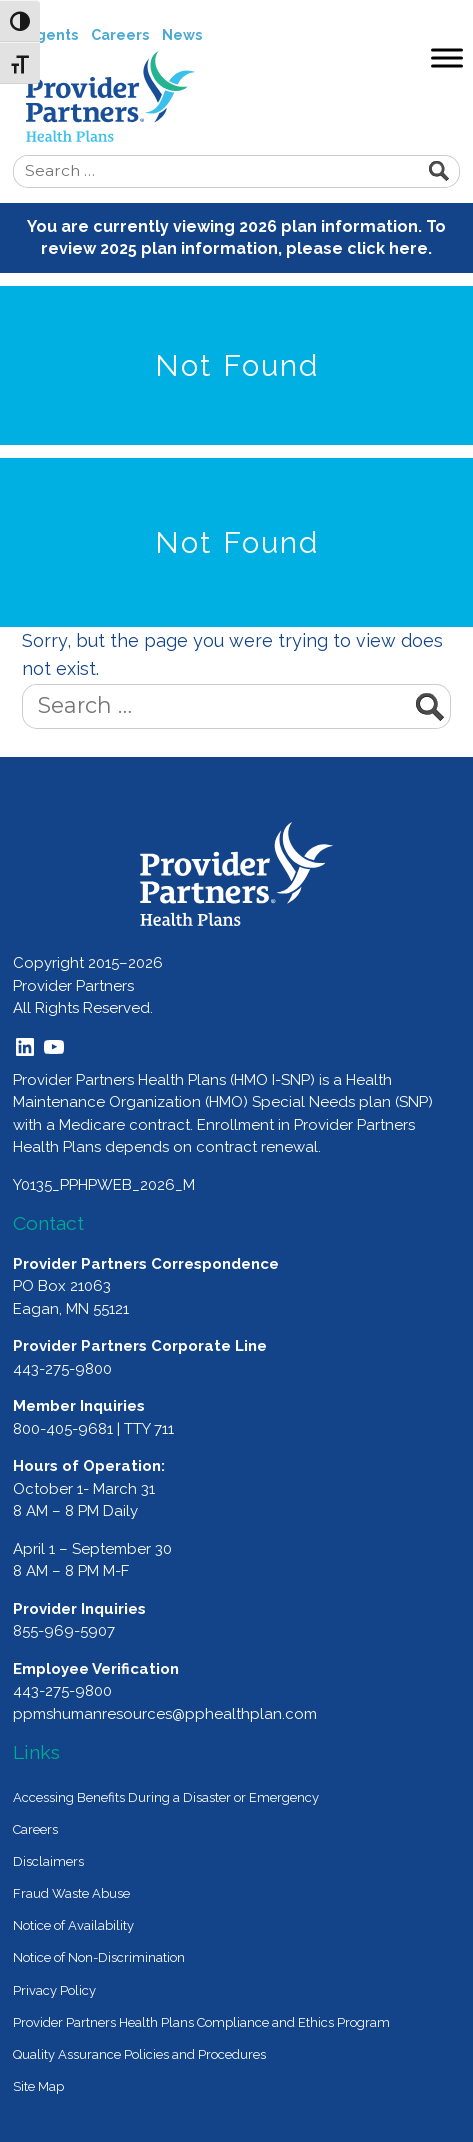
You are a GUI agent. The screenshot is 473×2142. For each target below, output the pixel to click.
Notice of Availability (73, 1925)
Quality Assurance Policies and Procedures (139, 2054)
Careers (120, 35)
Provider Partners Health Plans (249, 96)
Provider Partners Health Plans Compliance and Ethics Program (201, 2022)
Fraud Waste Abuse (71, 1893)
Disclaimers (48, 1861)
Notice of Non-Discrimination (99, 1957)
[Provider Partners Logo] (236, 874)
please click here (357, 248)
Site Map (38, 2086)
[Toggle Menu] (447, 57)
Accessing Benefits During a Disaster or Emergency (166, 1797)
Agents (52, 35)
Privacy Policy (54, 1990)
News (182, 35)
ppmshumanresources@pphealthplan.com (165, 1714)
